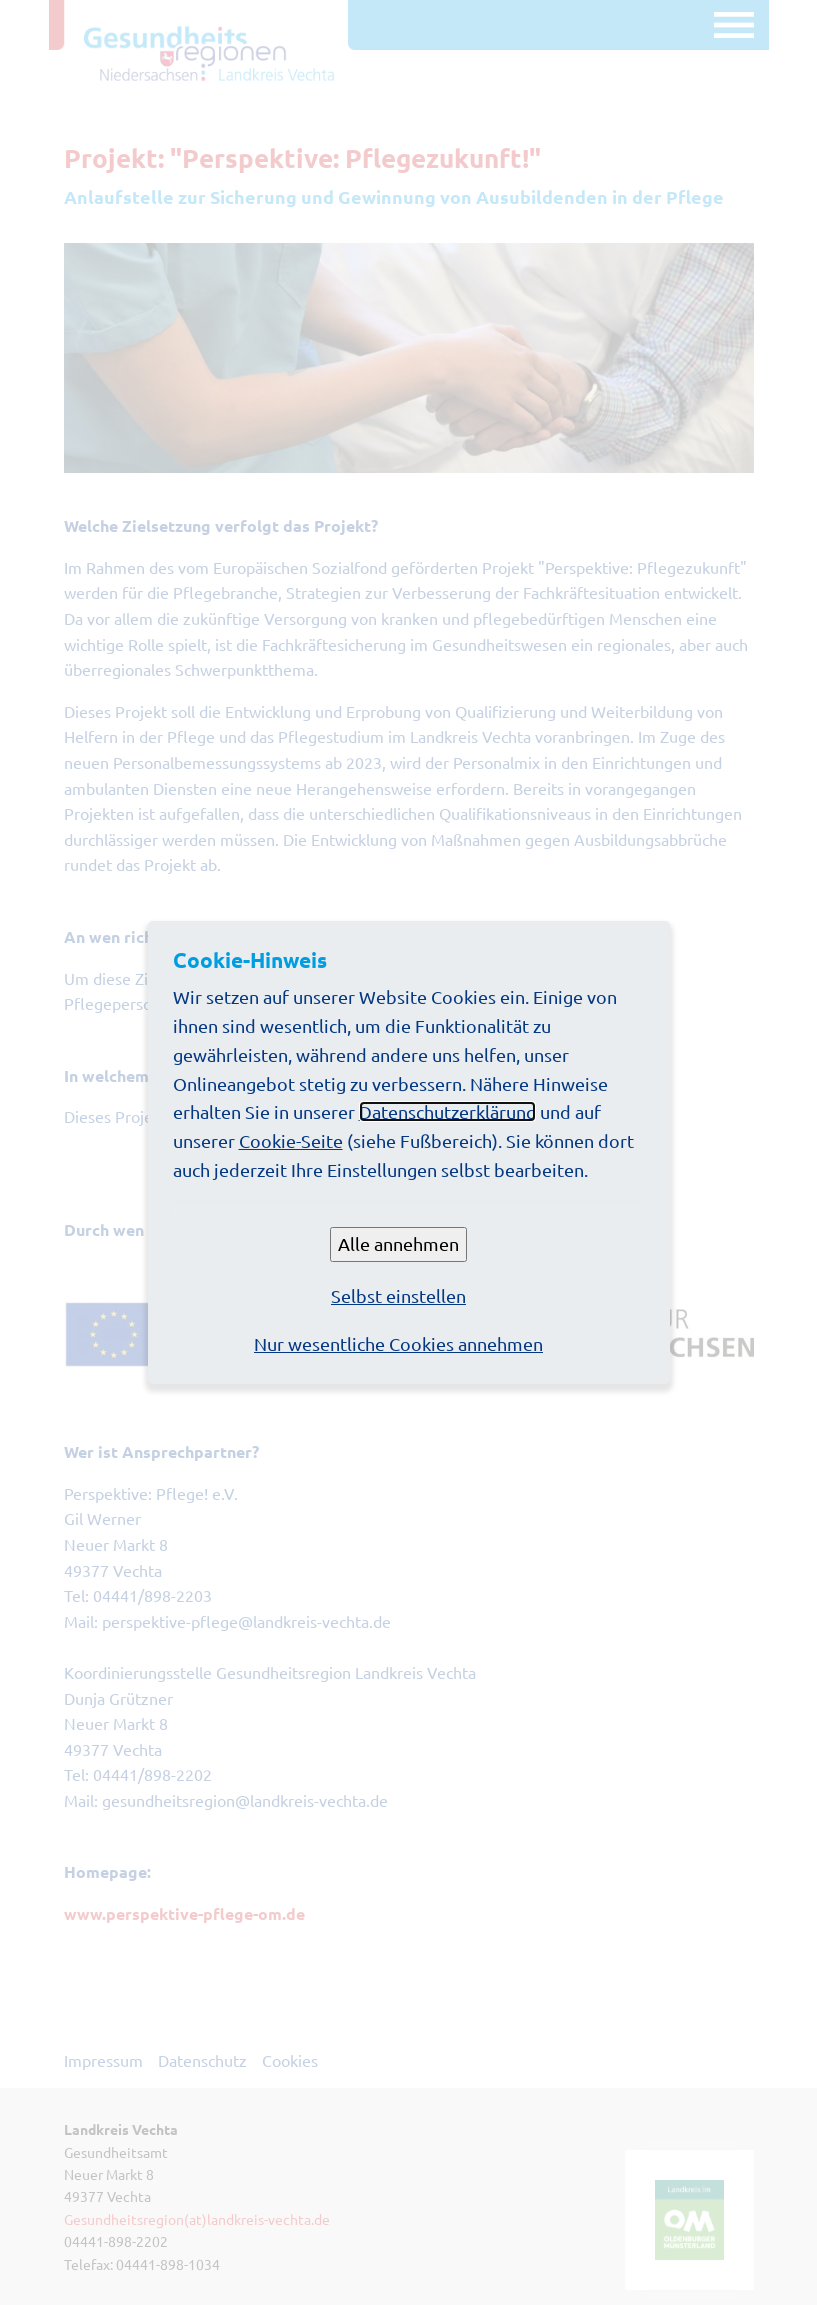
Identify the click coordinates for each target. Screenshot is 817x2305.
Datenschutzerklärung (447, 1111)
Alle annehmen (398, 1243)
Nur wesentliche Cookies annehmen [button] (398, 1343)
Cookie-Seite (291, 1140)
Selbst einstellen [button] (398, 1295)
